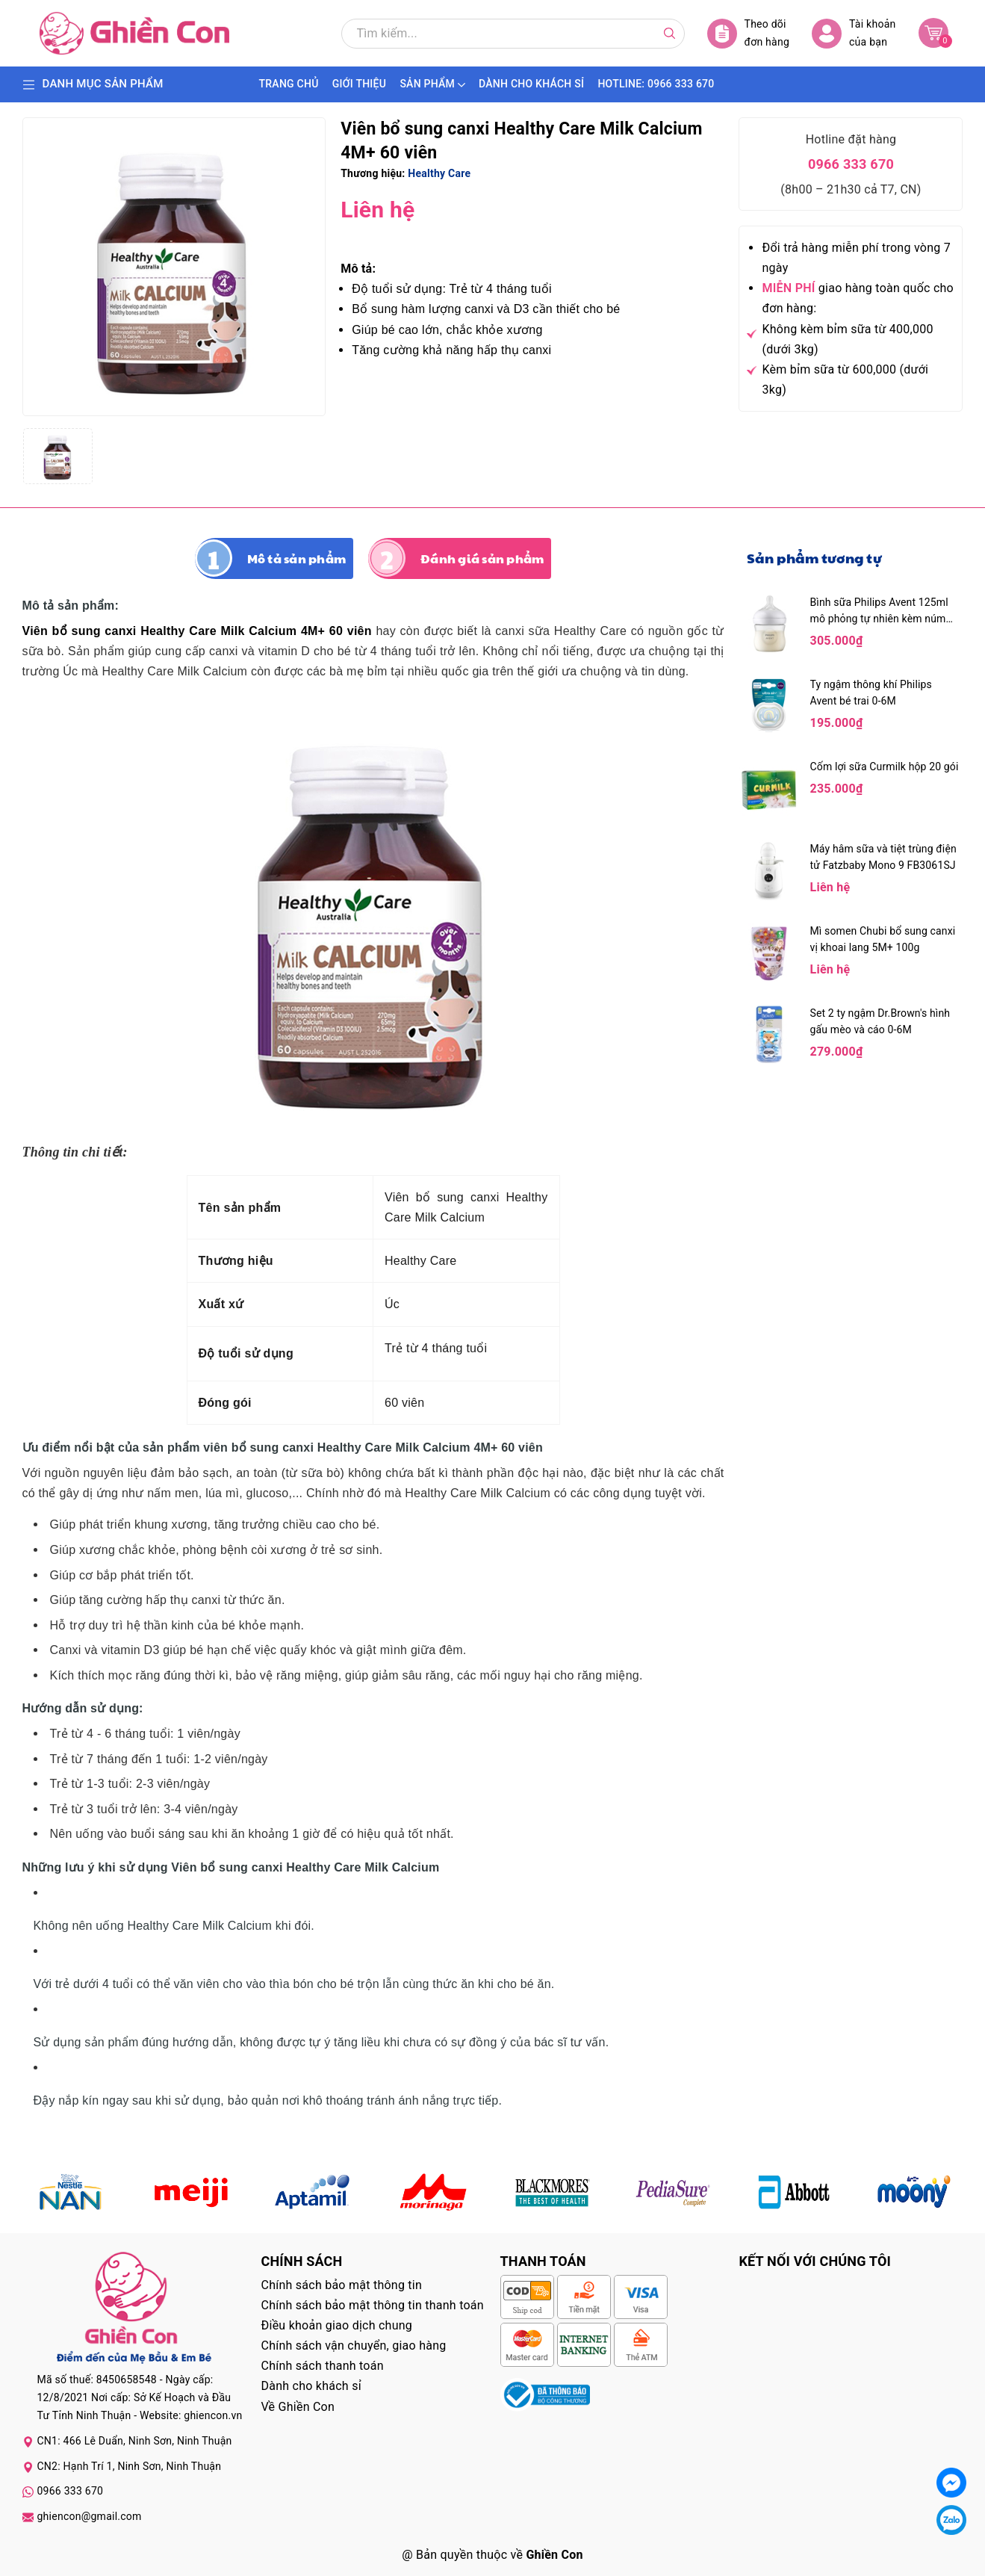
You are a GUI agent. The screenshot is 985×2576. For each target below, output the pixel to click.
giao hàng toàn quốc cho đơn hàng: (857, 298)
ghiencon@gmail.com (89, 2516)
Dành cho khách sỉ (311, 2386)
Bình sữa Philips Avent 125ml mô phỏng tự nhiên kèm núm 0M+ (879, 611)
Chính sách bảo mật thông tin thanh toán (372, 2305)
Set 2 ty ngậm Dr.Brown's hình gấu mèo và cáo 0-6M (880, 1021)
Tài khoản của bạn (853, 33)
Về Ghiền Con (298, 2407)
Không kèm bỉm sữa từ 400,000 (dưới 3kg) (847, 339)
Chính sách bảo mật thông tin (342, 2285)
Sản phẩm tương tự (814, 557)
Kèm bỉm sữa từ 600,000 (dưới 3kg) (845, 379)
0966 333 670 (851, 164)
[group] (174, 266)
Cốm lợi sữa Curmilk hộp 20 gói (884, 767)
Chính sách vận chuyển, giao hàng (354, 2345)
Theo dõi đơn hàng (748, 33)
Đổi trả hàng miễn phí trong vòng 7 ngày (856, 258)
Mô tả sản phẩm (297, 558)
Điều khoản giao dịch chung (337, 2325)
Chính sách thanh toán (322, 2366)
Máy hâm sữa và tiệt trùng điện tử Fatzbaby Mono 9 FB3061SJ (883, 857)
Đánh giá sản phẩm (482, 558)
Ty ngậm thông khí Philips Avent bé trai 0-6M (871, 692)
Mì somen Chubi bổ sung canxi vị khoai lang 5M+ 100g (883, 939)
